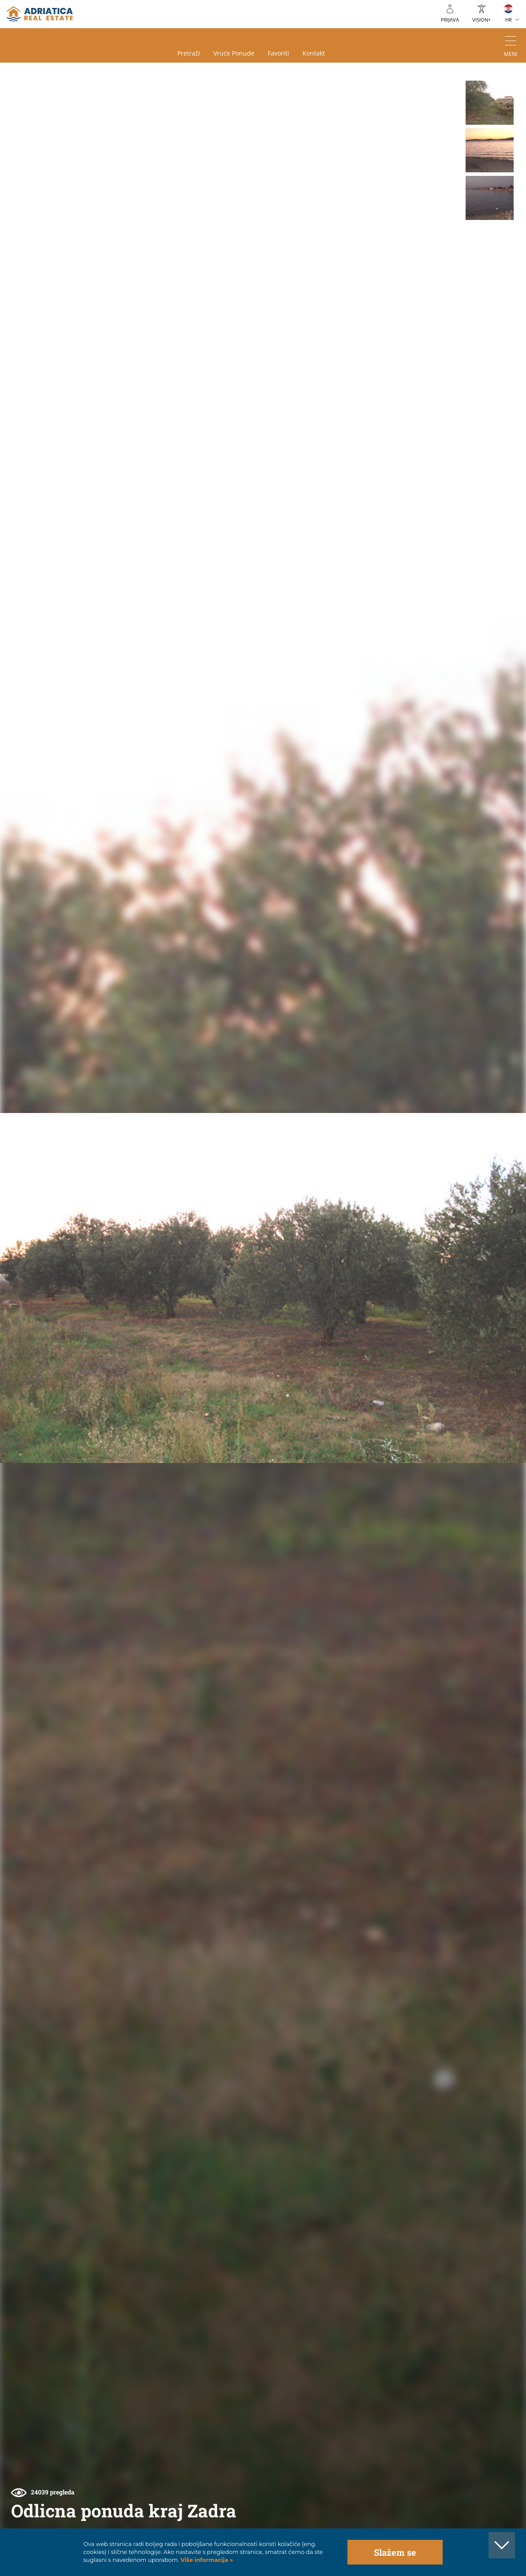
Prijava (450, 19)
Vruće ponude (233, 53)
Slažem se (395, 2552)
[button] (489, 103)
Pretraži (188, 53)
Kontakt (313, 53)
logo (40, 14)
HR (508, 19)
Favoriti (278, 53)
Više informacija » (206, 2560)
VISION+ (481, 19)
